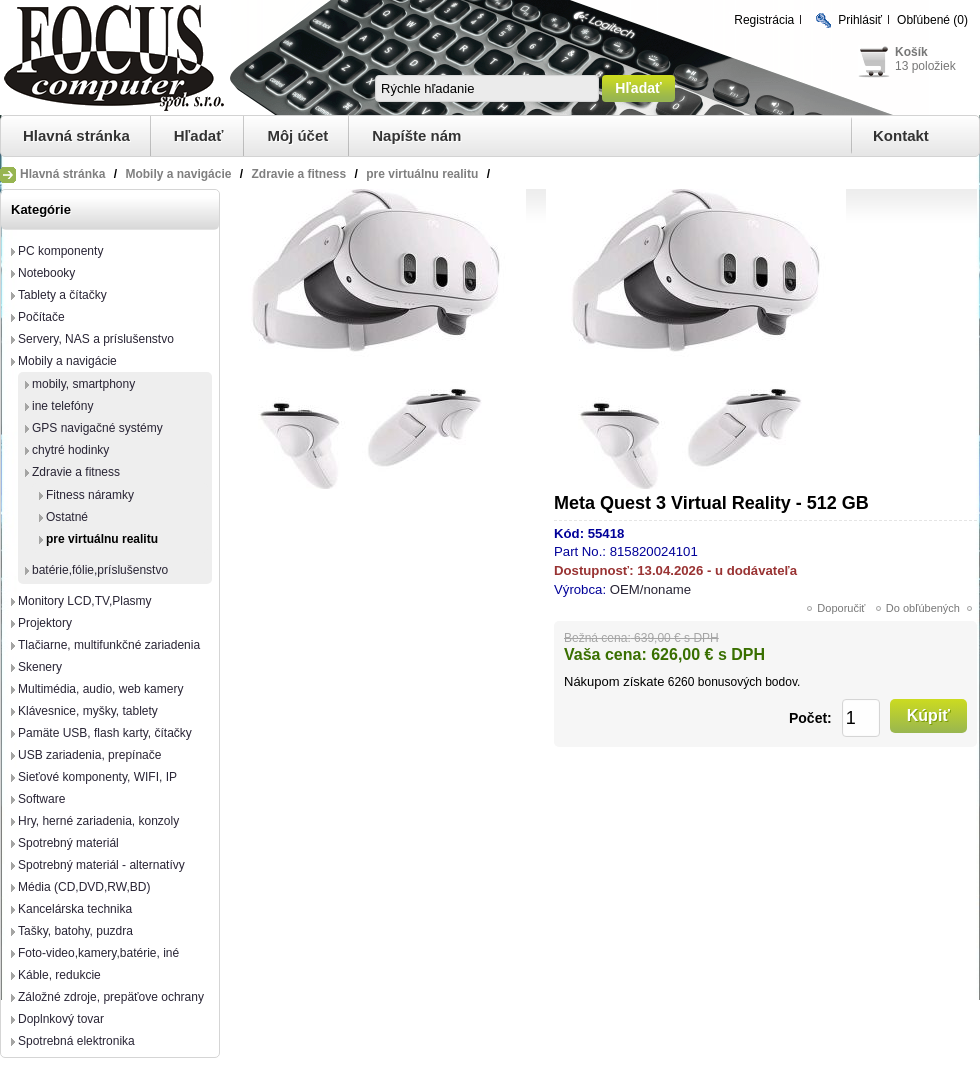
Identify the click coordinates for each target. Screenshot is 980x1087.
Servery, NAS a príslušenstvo (96, 339)
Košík (911, 52)
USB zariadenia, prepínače (89, 755)
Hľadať (199, 135)
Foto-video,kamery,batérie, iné (98, 953)
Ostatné (67, 517)
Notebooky (46, 273)
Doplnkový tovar (61, 1019)
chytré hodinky (70, 450)
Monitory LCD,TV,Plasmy (85, 601)
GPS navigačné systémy (97, 428)
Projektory (45, 623)
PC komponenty (60, 251)
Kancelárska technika (75, 909)
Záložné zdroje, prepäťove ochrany (111, 997)
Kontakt (901, 135)
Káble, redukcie (59, 975)
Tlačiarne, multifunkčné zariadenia (109, 645)
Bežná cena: (597, 638)
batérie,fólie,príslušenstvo (100, 570)
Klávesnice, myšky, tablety (88, 711)
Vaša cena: (605, 654)
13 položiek (925, 66)
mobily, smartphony (83, 384)
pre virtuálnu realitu (102, 539)
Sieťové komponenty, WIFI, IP (97, 777)
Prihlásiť (860, 20)
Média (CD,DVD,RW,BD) (84, 887)
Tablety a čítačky (62, 295)
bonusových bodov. (749, 682)
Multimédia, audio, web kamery (100, 689)
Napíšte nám (416, 135)
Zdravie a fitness (76, 472)
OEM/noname (650, 589)
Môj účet (297, 135)
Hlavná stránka (76, 135)
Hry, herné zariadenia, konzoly (98, 821)
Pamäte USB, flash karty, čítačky (105, 733)
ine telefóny (62, 406)
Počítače (41, 317)
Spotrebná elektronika (76, 1041)
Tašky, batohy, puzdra (75, 931)
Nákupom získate (614, 681)
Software (41, 799)
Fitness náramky (90, 495)
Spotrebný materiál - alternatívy (101, 865)
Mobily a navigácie (67, 361)
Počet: (810, 718)
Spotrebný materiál (68, 843)
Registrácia (764, 20)
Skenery (40, 667)
